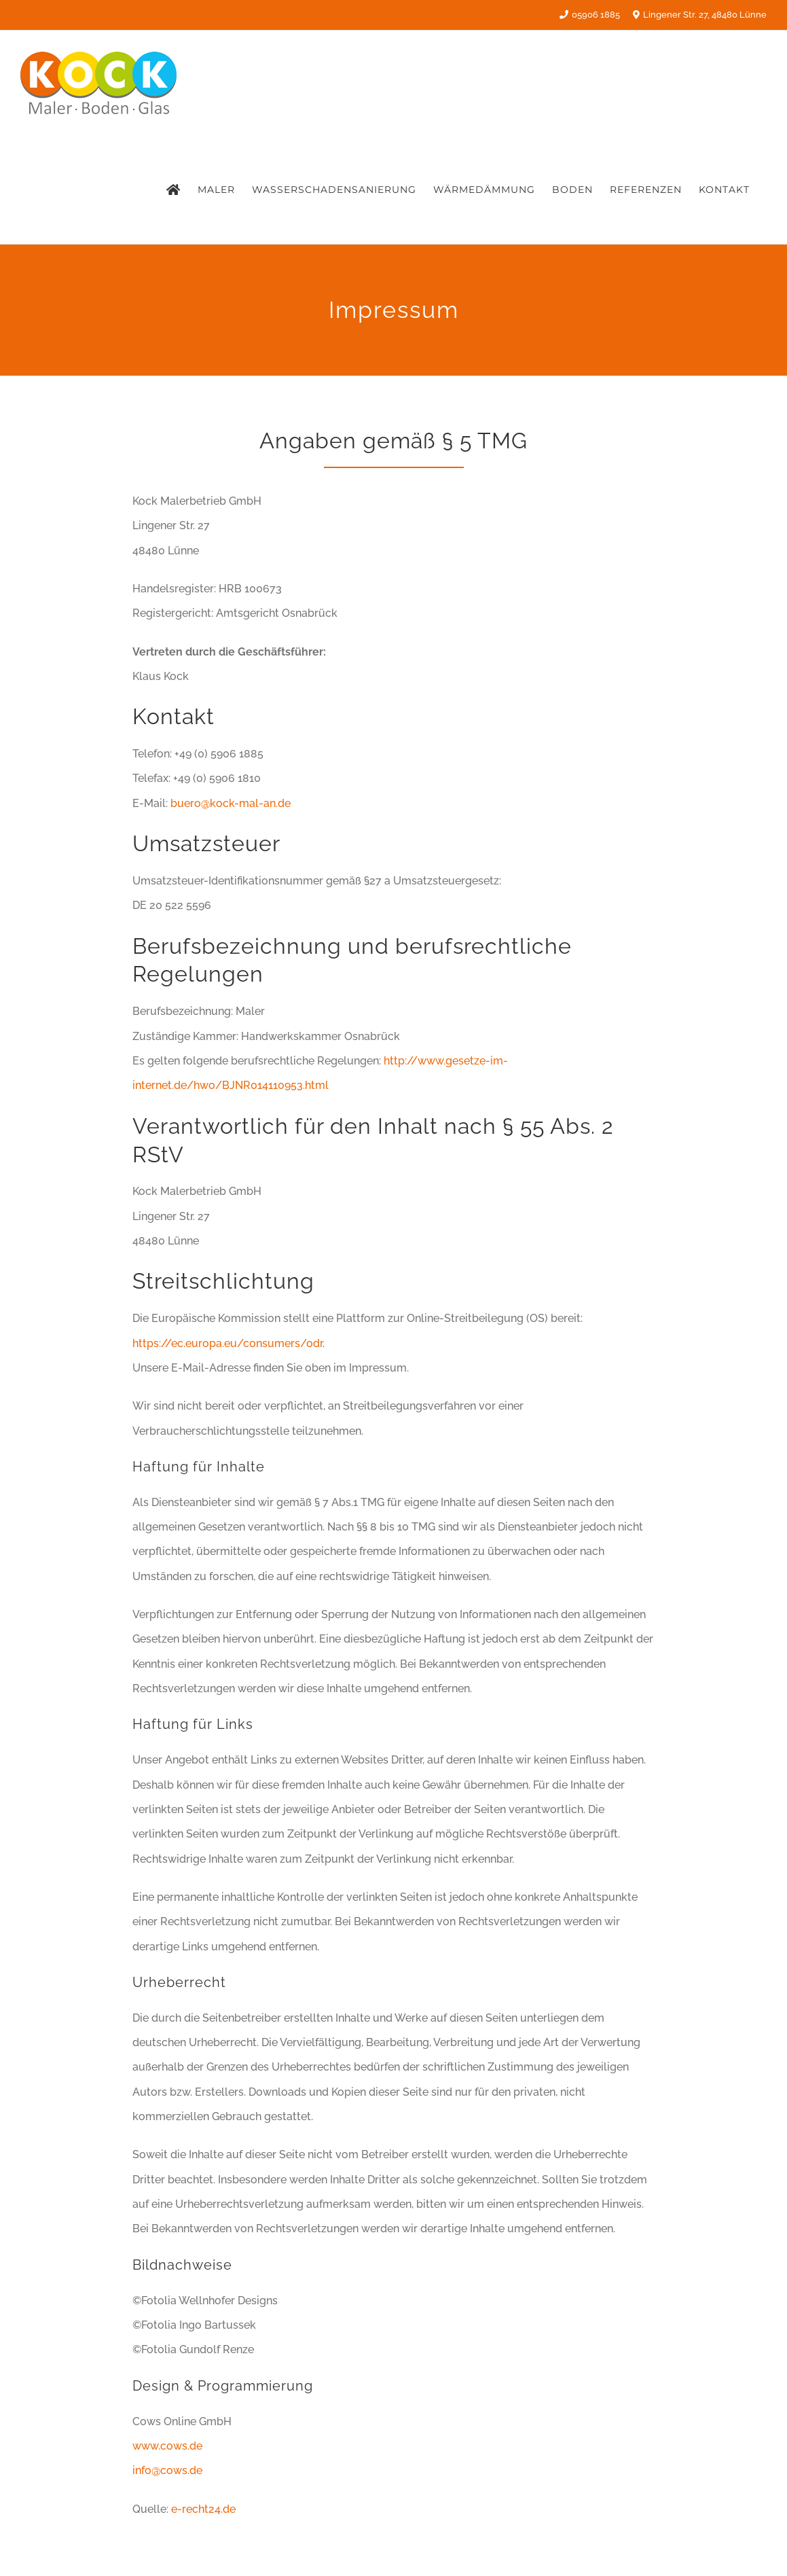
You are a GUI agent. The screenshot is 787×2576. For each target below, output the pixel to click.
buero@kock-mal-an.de (230, 803)
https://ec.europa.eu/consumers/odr (227, 1343)
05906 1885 (590, 15)
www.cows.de (167, 2445)
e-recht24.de (203, 2509)
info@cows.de (167, 2470)
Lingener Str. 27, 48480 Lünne (699, 15)
